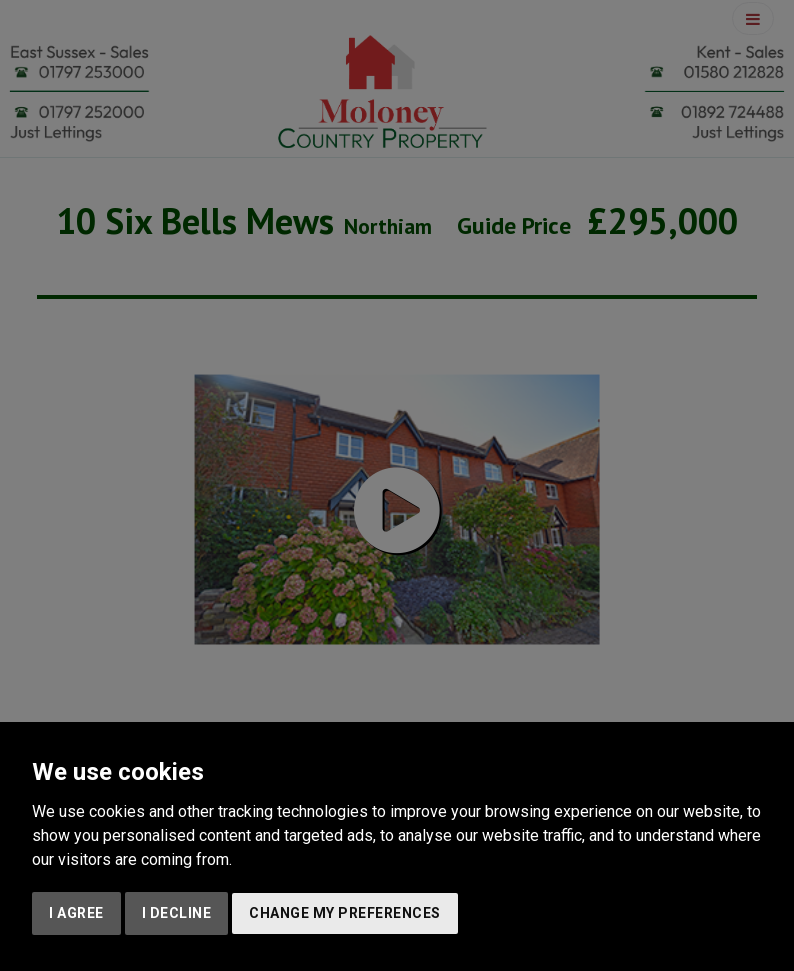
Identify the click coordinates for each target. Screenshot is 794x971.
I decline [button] (177, 913)
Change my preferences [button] (345, 913)
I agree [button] (76, 913)
